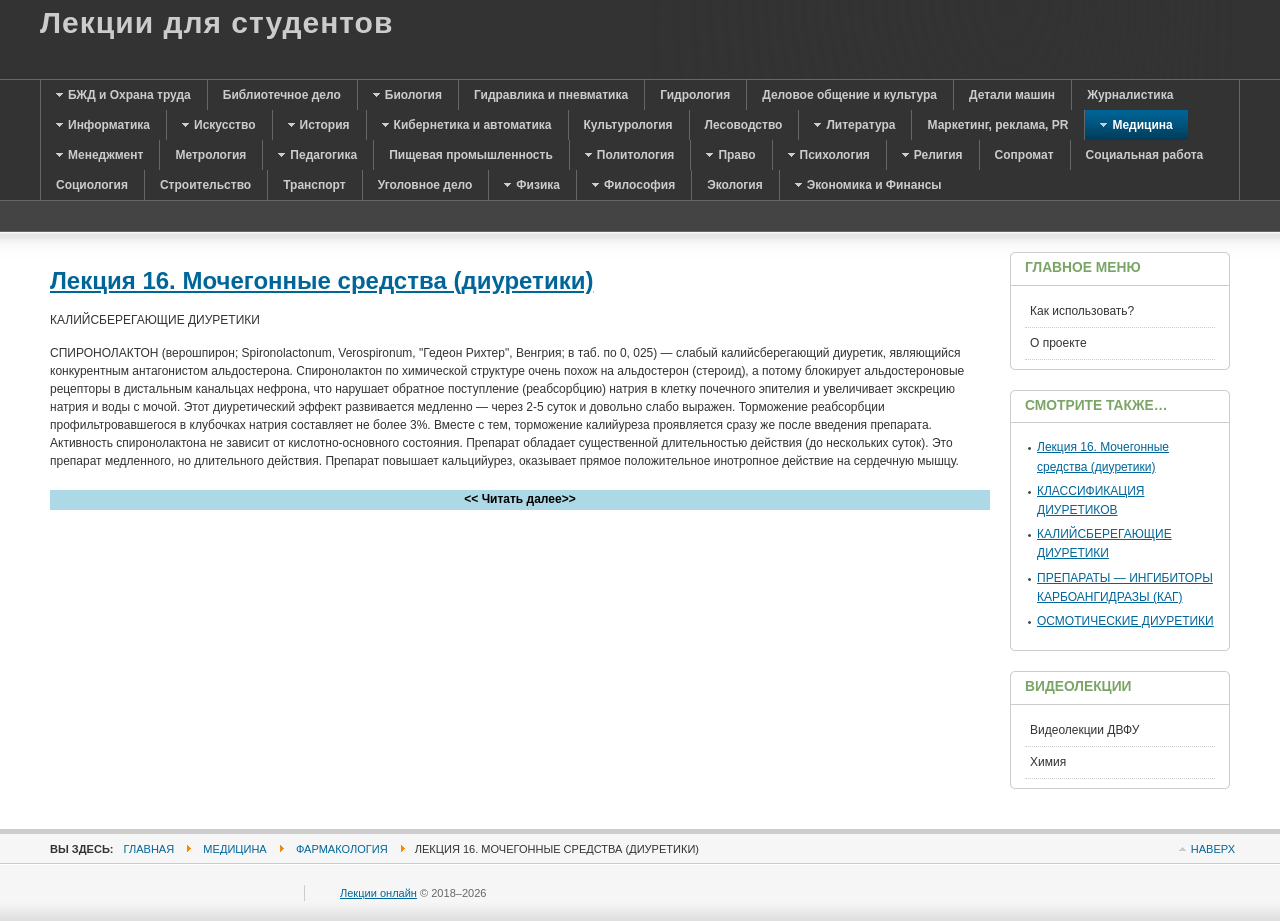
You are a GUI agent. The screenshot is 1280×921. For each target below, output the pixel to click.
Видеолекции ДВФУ (1084, 730)
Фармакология (342, 849)
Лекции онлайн (378, 893)
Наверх (1213, 849)
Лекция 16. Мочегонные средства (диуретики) (321, 280)
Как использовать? (1082, 311)
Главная (149, 849)
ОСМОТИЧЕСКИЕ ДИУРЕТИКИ (1125, 621)
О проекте (1058, 343)
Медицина (234, 849)
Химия (1048, 762)
